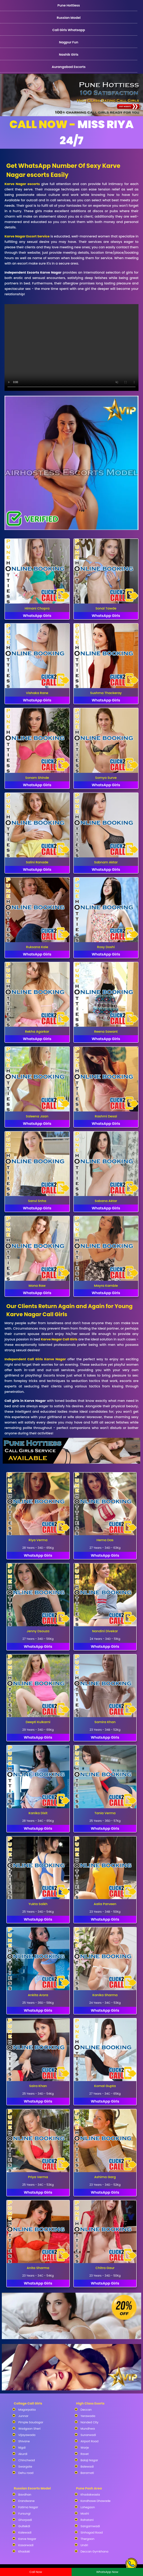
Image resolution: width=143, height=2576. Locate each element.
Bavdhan (24, 2495)
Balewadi (87, 2467)
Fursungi (24, 2513)
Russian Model (68, 17)
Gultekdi (24, 2526)
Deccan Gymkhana (94, 2551)
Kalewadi (25, 2532)
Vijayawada (27, 2435)
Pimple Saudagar (30, 2422)
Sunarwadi (88, 2435)
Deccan (86, 2410)
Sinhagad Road (92, 2532)
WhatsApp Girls (37, 615)
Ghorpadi (25, 2520)
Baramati (87, 2473)
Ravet (85, 2454)
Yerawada (88, 2416)
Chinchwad (26, 2460)
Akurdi (22, 2454)
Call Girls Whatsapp (68, 30)
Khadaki (24, 2551)
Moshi (85, 2513)
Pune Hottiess (69, 5)
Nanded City (89, 2422)
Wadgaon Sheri (29, 2429)
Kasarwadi (26, 2545)
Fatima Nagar (28, 2507)
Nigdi (22, 2448)
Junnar (23, 2416)
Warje (85, 2448)
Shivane (24, 2441)
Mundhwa (88, 2429)
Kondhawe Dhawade (96, 2501)
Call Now (35, 2572)
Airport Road (89, 2441)
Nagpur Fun (68, 42)
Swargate (25, 2467)
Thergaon (87, 2539)
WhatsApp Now (107, 2572)
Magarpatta (27, 2410)
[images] (130, 2563)
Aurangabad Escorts (68, 67)
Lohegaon (88, 2507)
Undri (84, 2545)
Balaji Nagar (89, 2460)
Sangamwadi (90, 2526)
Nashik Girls (68, 54)
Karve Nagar (27, 2539)
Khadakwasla (90, 2495)
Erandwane (26, 2501)
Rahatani (87, 2520)
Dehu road (26, 2473)
